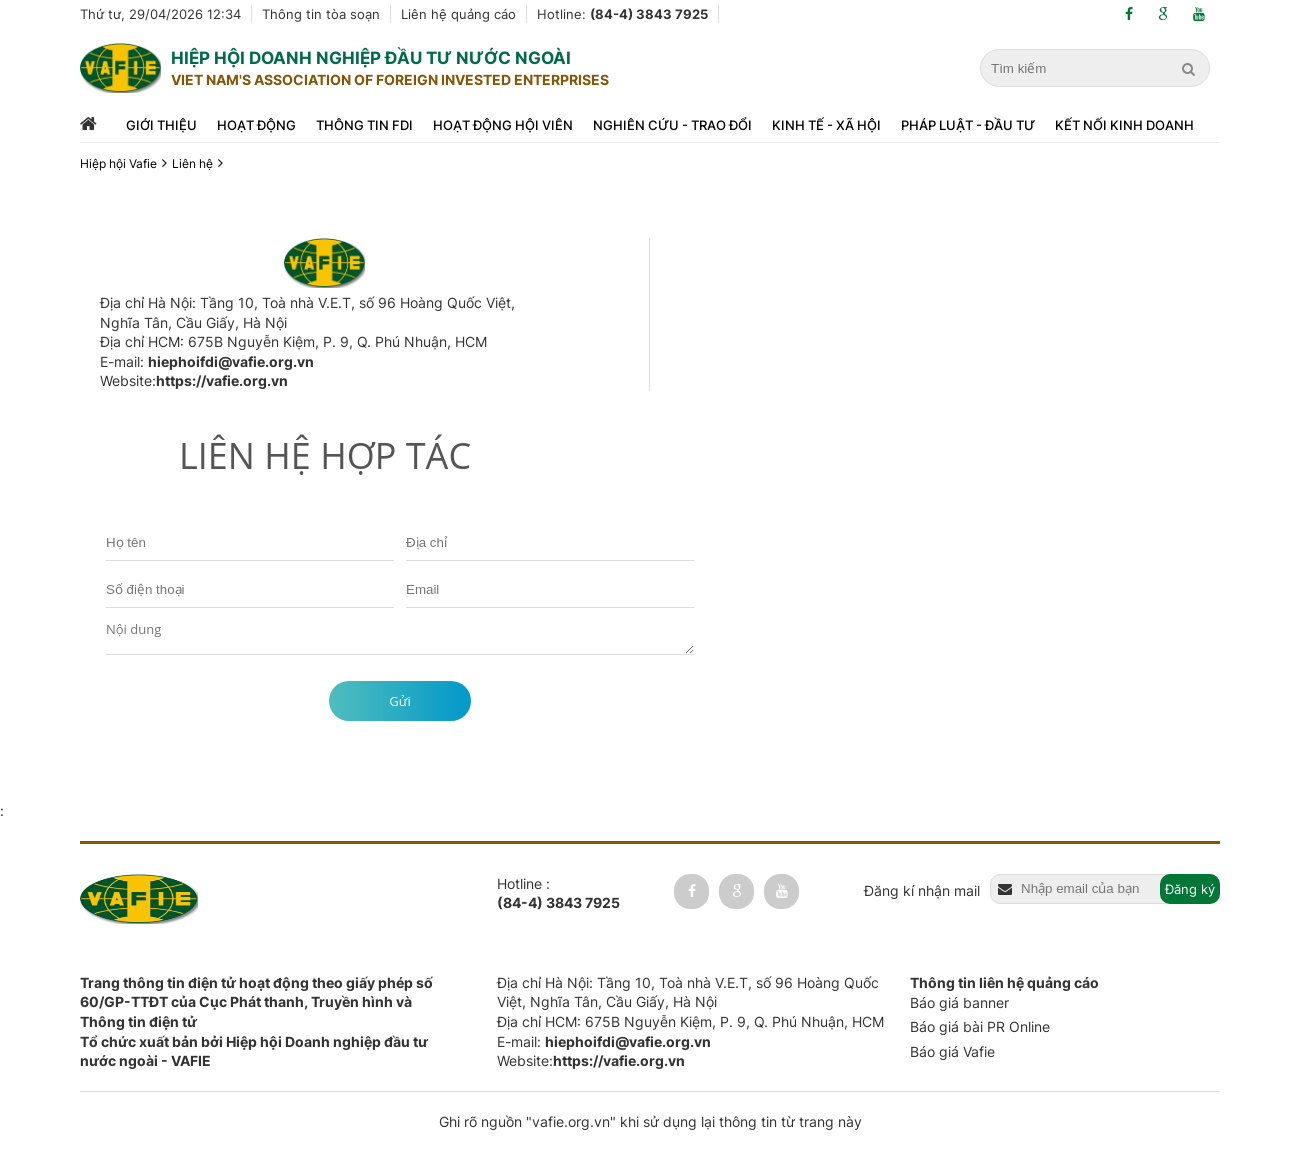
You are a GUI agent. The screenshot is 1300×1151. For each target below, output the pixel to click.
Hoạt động (256, 125)
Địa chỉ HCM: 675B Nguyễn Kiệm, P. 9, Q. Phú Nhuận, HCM (293, 341)
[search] (1191, 69)
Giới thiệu (161, 125)
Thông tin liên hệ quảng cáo (1004, 982)
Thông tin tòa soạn (321, 14)
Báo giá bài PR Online (980, 1026)
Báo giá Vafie (952, 1051)
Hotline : (558, 894)
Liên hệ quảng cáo (458, 14)
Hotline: (622, 14)
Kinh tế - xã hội (826, 125)
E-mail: (207, 361)
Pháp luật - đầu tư (968, 125)
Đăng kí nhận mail (922, 890)
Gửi (399, 701)
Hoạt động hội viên (503, 125)
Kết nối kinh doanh (1124, 125)
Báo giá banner (959, 1002)
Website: (194, 380)
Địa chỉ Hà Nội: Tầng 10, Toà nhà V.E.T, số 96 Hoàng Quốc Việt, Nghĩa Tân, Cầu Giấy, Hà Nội (307, 312)
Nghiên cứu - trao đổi (672, 125)
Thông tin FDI (364, 125)
